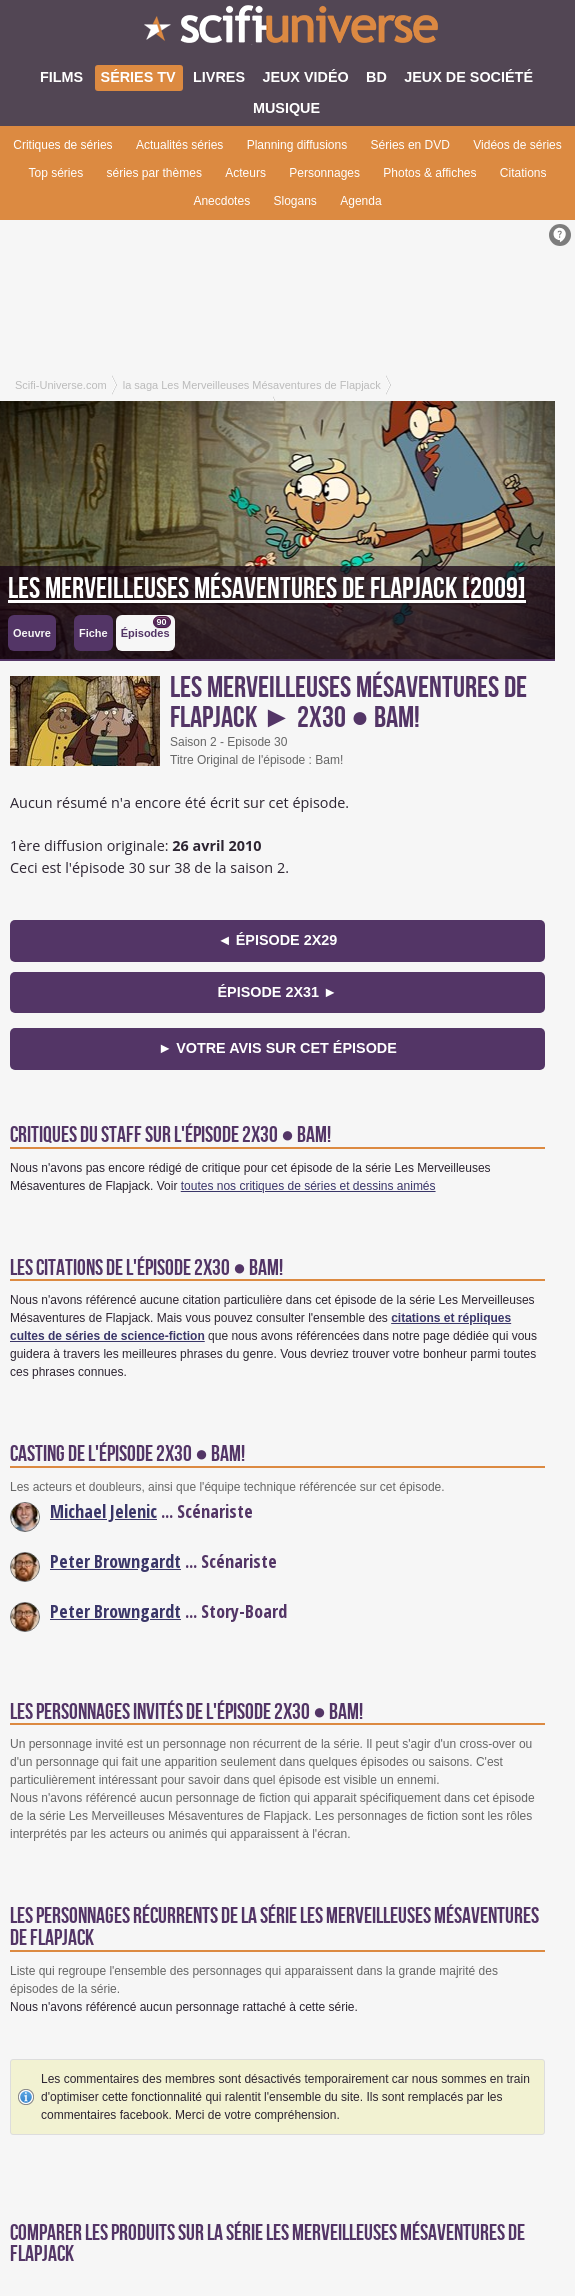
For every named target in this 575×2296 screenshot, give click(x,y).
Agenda (360, 201)
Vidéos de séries (517, 145)
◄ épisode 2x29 (277, 940)
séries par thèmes (154, 173)
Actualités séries (179, 145)
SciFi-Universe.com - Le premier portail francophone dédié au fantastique (287, 30)
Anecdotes (221, 201)
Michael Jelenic (103, 1511)
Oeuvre (32, 633)
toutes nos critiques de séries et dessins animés (308, 1186)
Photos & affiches (429, 173)
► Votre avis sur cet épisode (277, 1048)
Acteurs (245, 173)
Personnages (324, 173)
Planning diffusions (297, 145)
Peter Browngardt (115, 1561)
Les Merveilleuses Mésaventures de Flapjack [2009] (267, 589)
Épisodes (146, 627)
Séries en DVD (410, 145)
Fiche (93, 633)
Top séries (55, 173)
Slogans (294, 201)
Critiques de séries (62, 145)
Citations (523, 173)
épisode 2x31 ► (277, 992)
